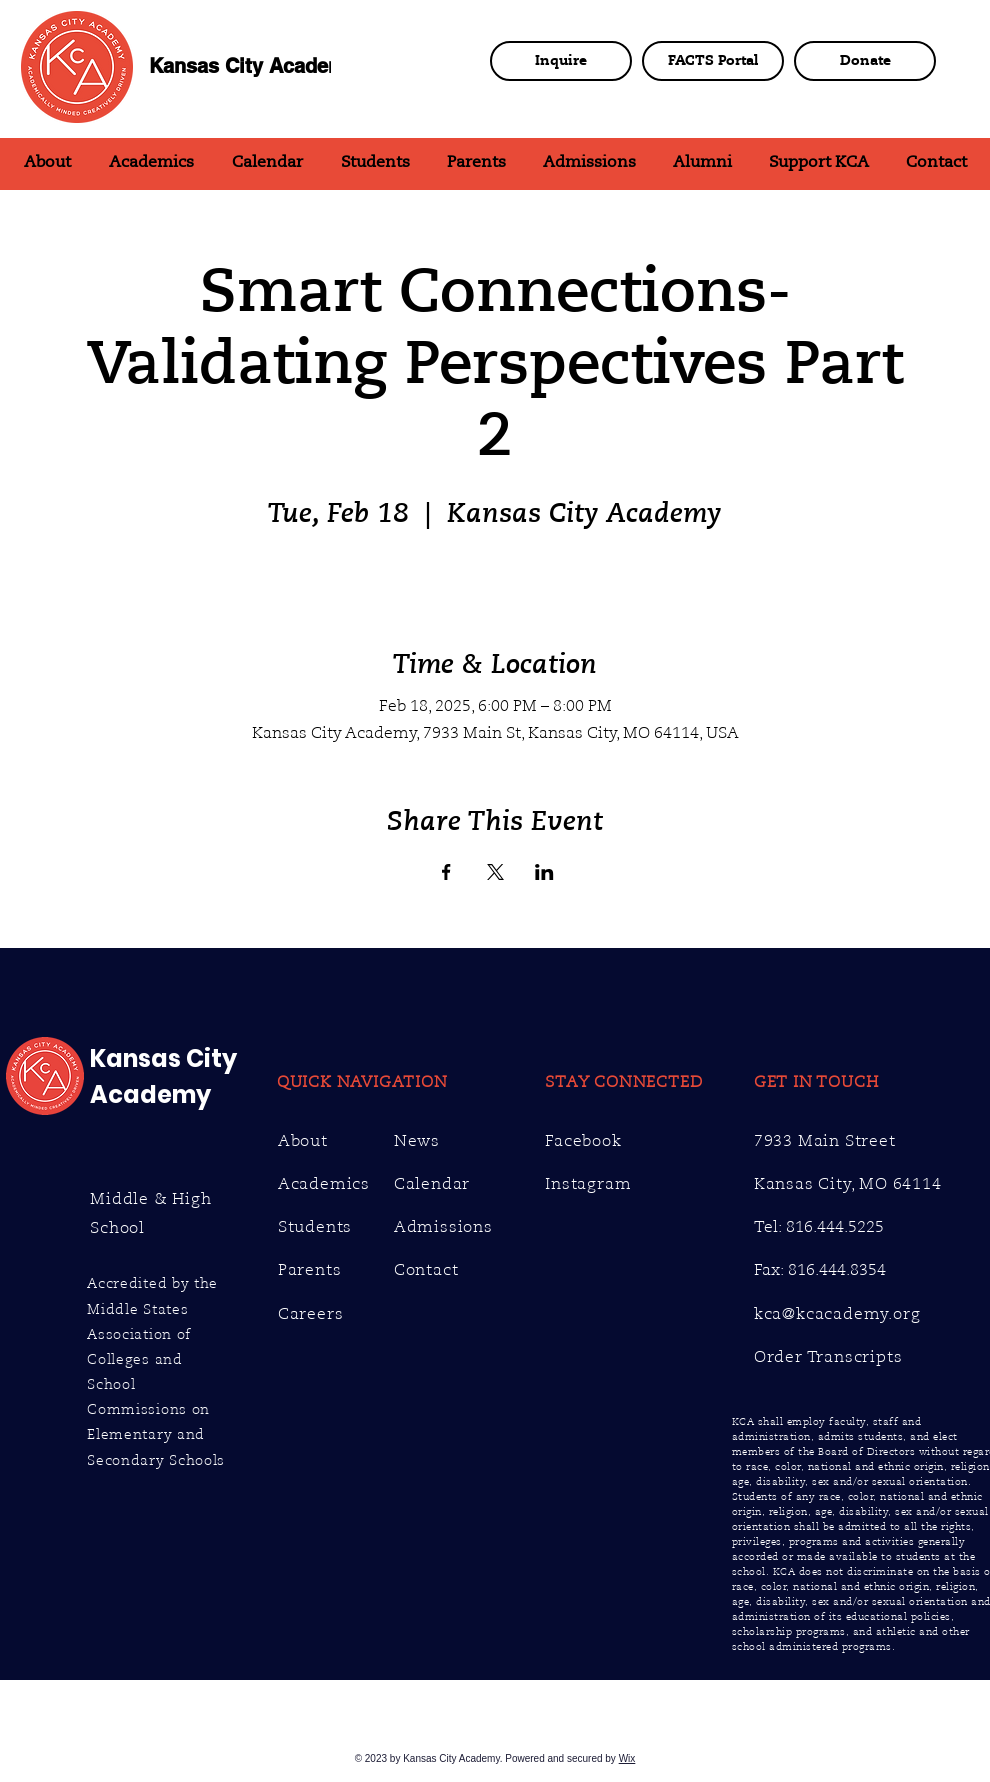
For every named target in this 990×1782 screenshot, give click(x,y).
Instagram (588, 1184)
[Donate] (865, 61)
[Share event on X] (495, 872)
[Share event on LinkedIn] (544, 872)
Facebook (583, 1141)
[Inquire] (561, 61)
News (417, 1141)
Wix (627, 1758)
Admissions (443, 1227)
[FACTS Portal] (713, 61)
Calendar (432, 1184)
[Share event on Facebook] (446, 872)
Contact (426, 1270)
